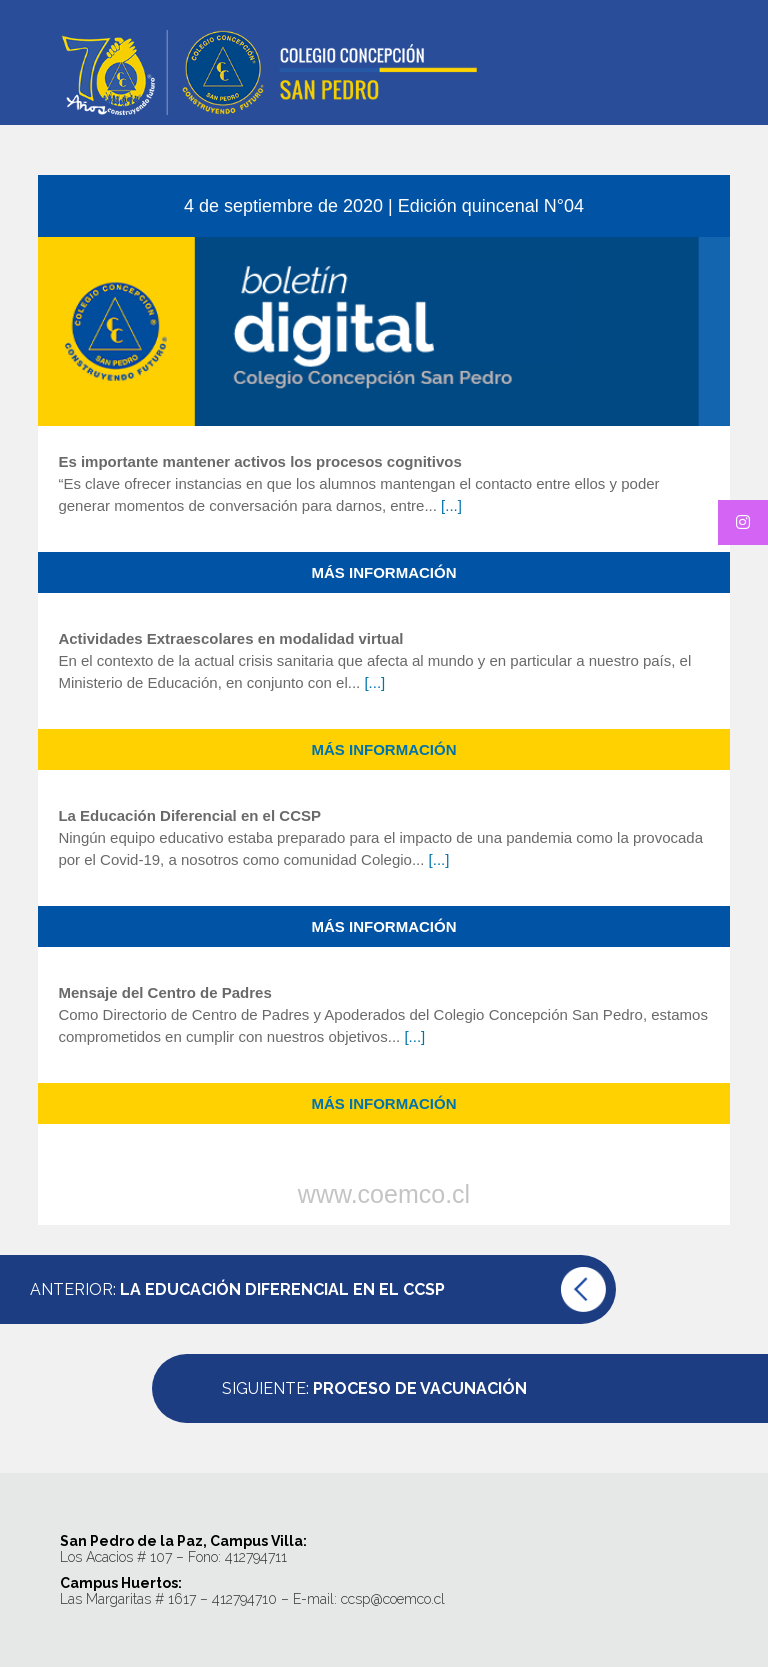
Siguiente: (374, 1388)
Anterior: (237, 1289)
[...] (451, 505)
